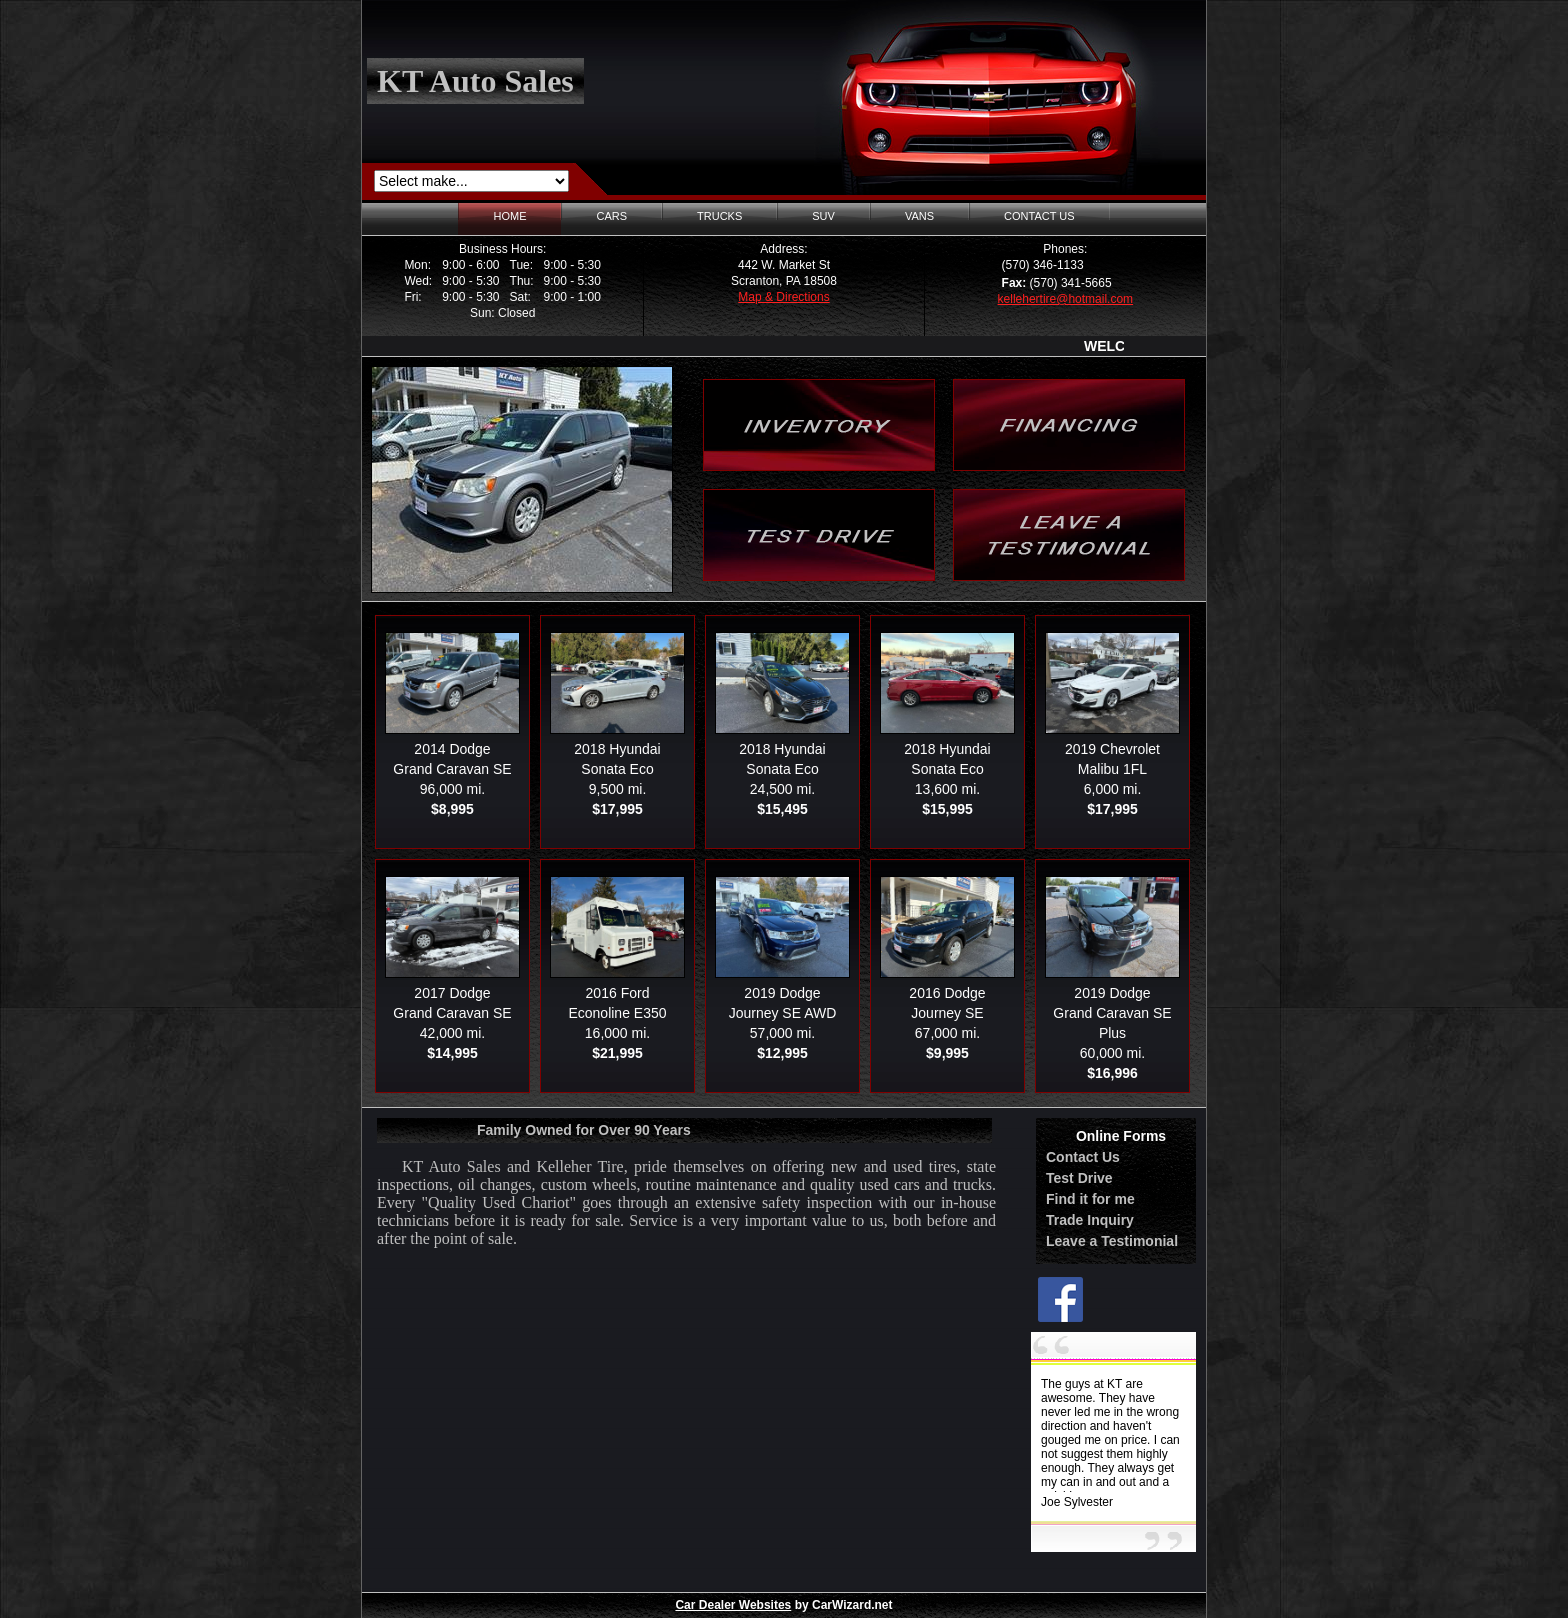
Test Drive (1079, 1178)
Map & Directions (783, 297)
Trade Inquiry (1090, 1220)
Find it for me (1090, 1199)
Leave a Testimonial (1112, 1241)
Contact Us (1083, 1157)
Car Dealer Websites (733, 1605)
